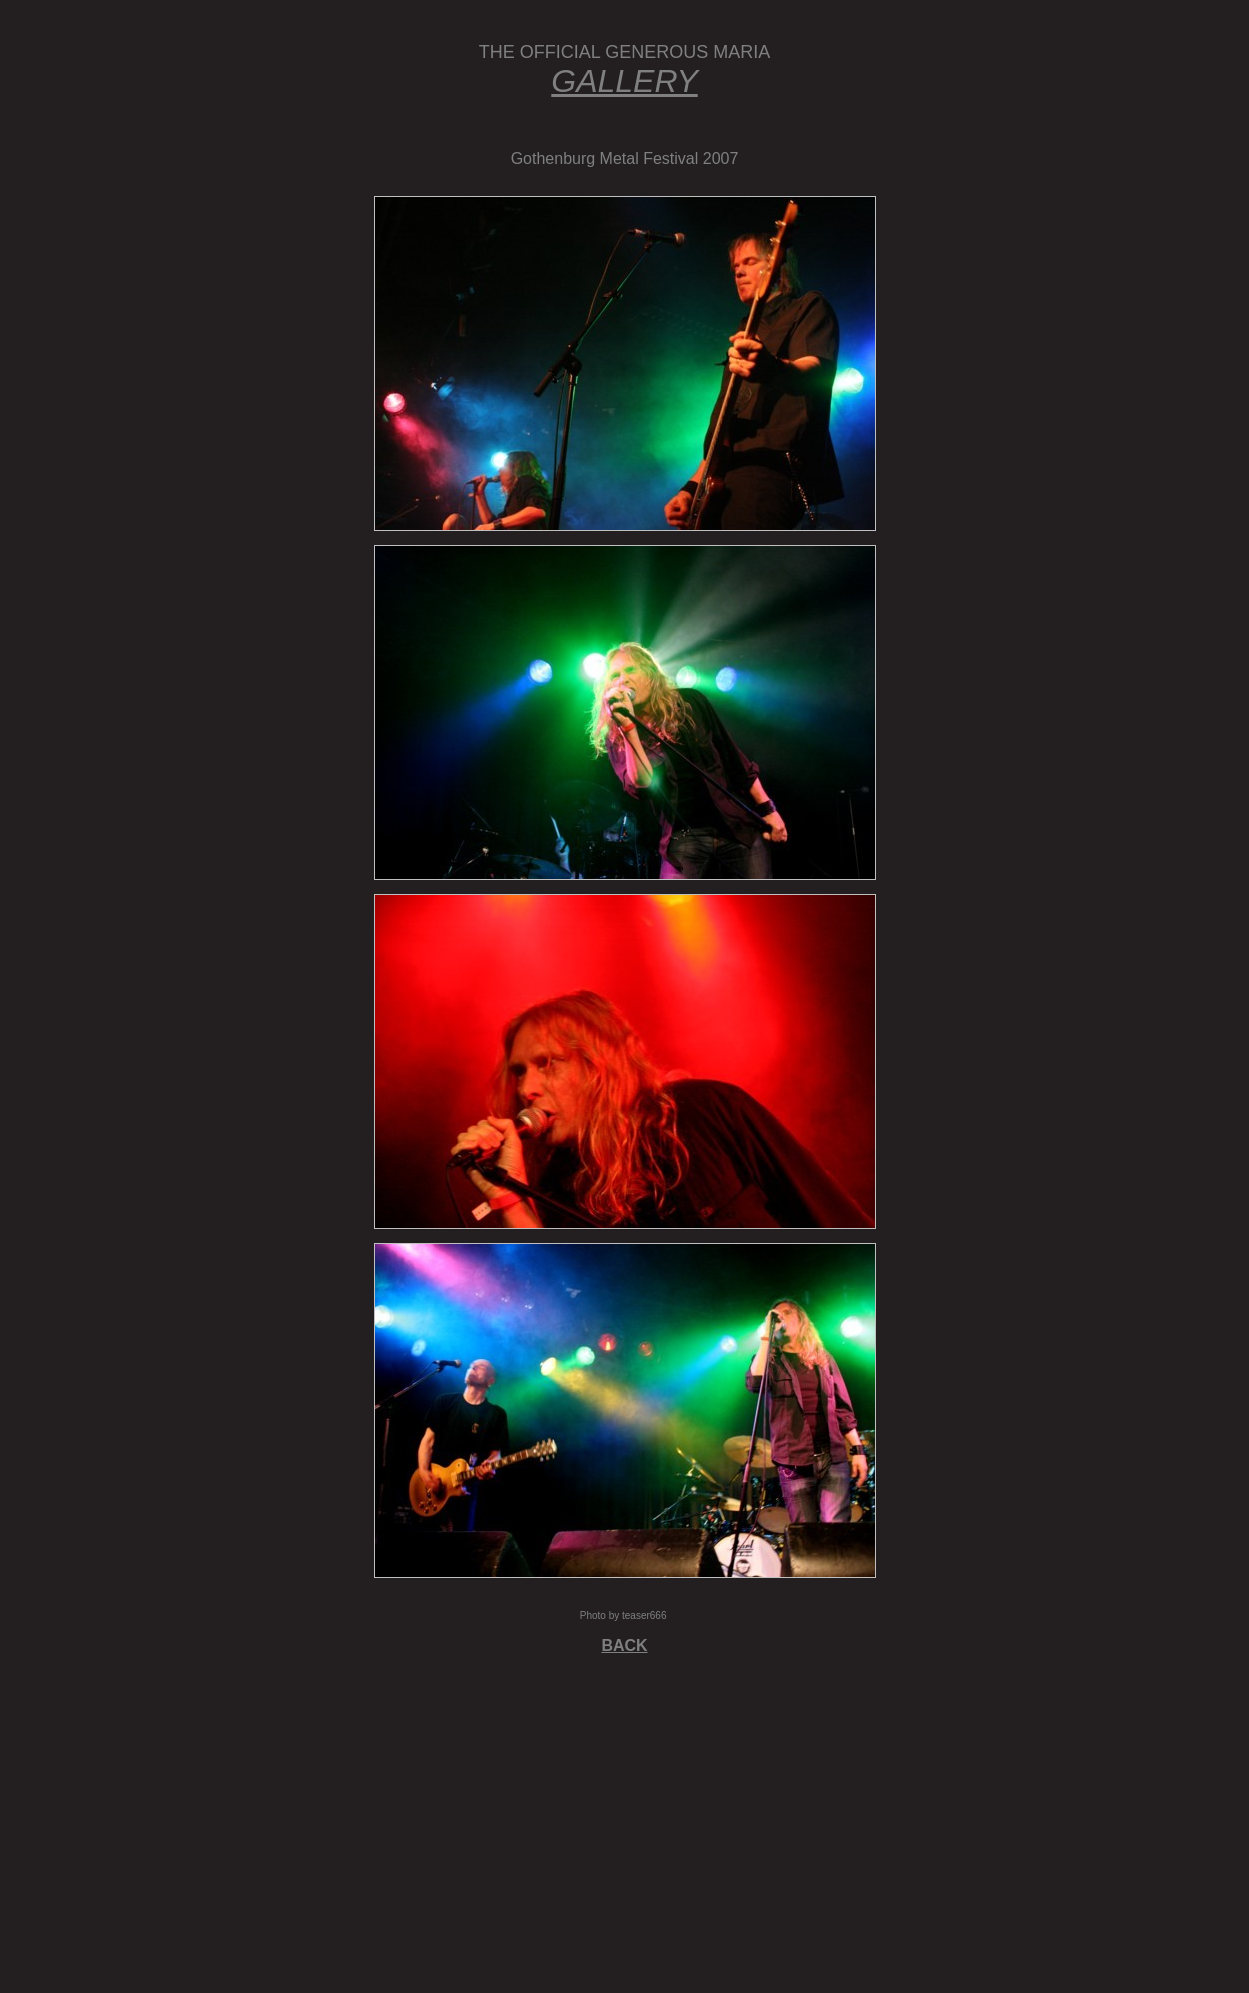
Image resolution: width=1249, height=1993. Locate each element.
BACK (624, 1645)
